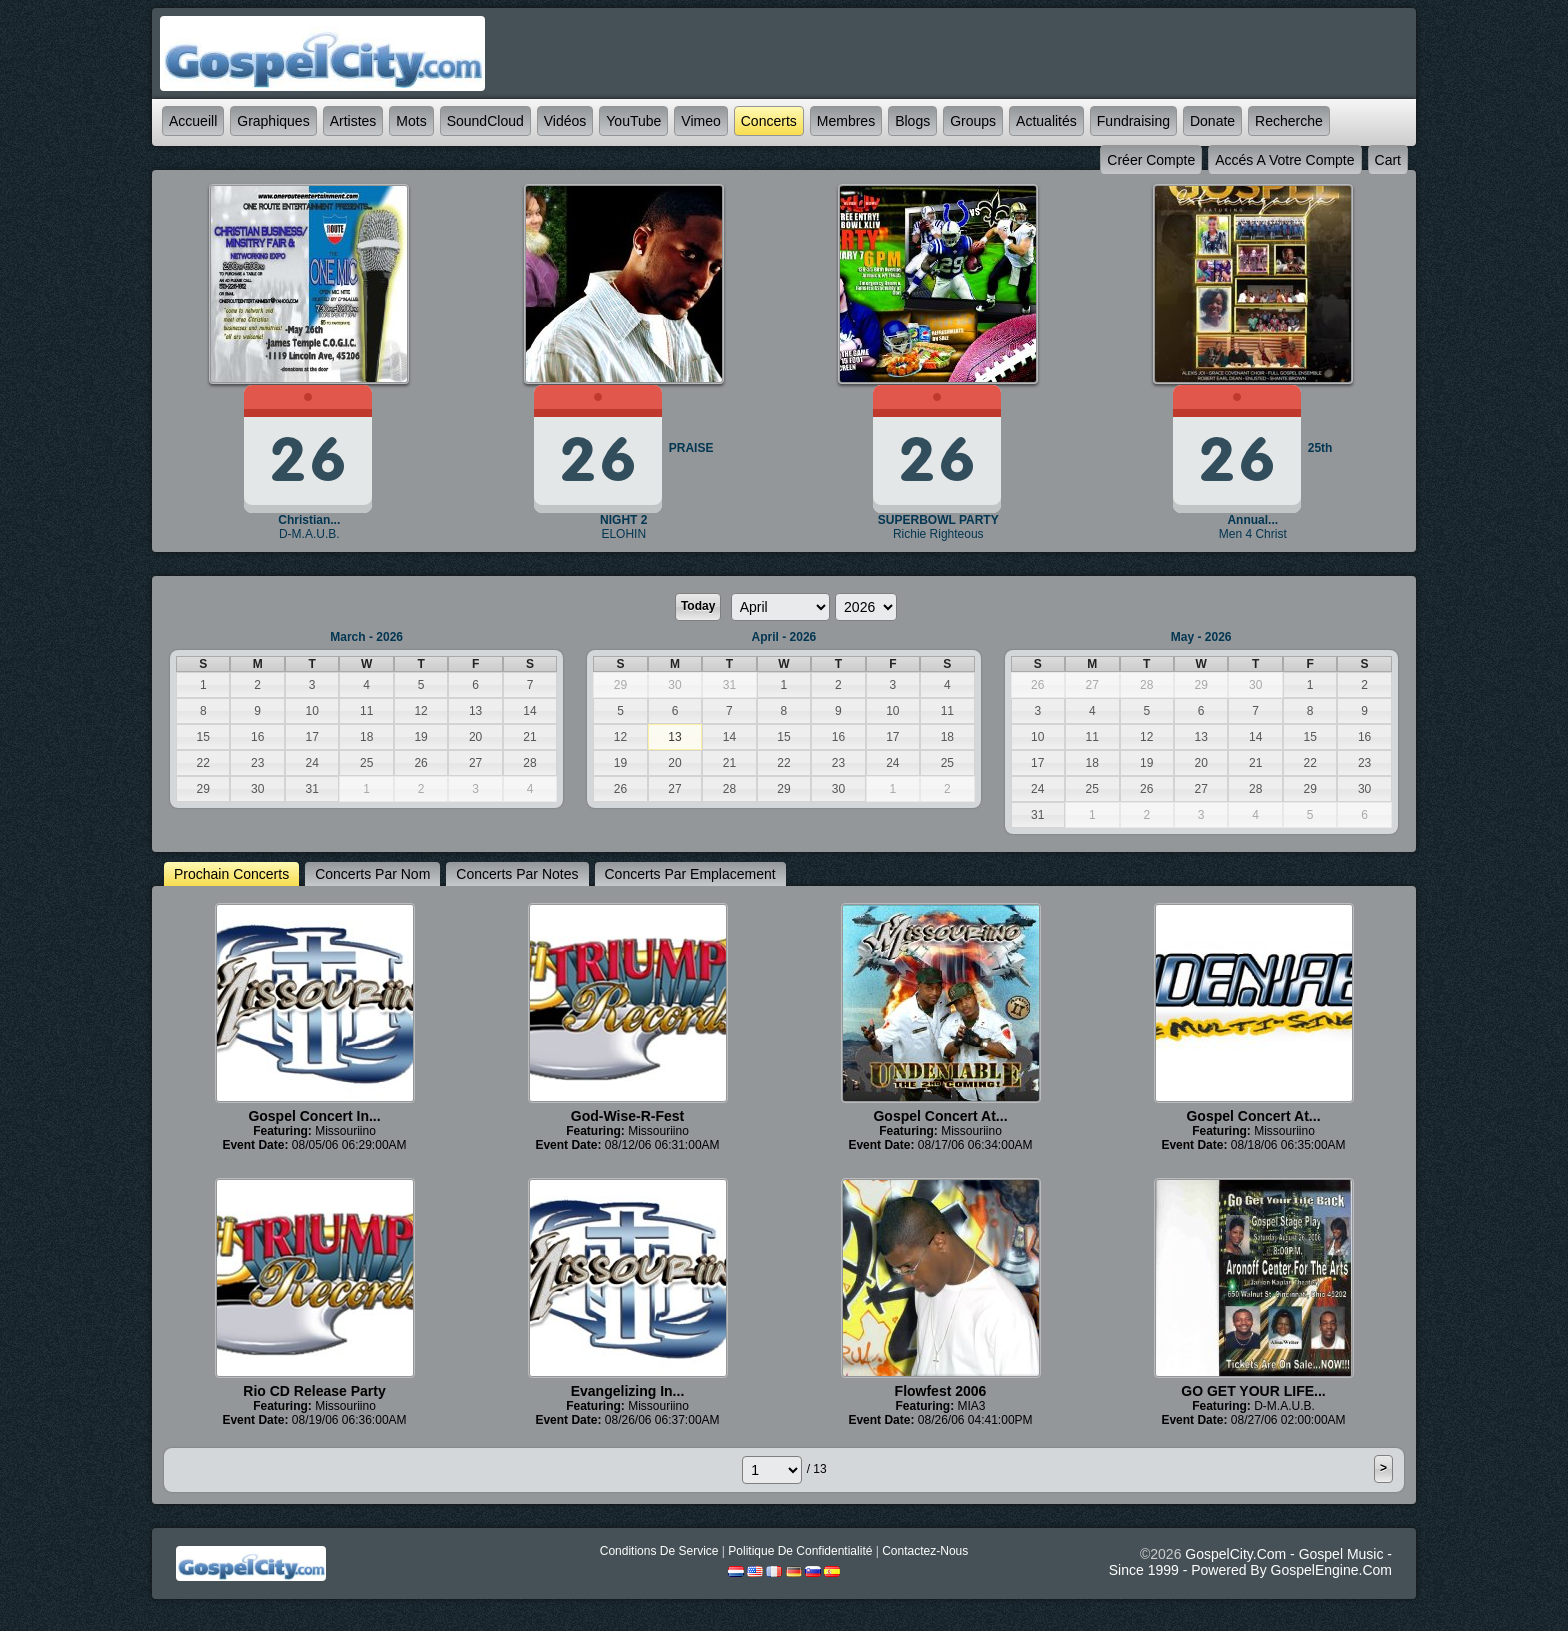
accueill (193, 121)
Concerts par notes (517, 874)
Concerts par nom (372, 874)
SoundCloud (485, 121)
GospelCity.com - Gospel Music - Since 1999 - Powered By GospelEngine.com (1250, 1562)
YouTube (633, 121)
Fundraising (1133, 121)
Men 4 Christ (1253, 534)
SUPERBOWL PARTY (938, 520)
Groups (973, 121)
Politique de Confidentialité (800, 1551)
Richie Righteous (938, 534)
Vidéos (565, 121)
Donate (1212, 121)
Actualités (1046, 121)
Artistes (353, 121)
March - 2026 (366, 637)
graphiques (273, 121)
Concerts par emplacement (690, 874)
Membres (846, 121)
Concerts (769, 121)
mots (411, 121)
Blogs (912, 121)
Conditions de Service (659, 1551)
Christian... (309, 520)
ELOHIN (623, 534)
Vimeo (700, 121)
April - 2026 (784, 637)
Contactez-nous (925, 1551)
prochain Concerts (231, 874)
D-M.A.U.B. (309, 534)
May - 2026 (1201, 637)
